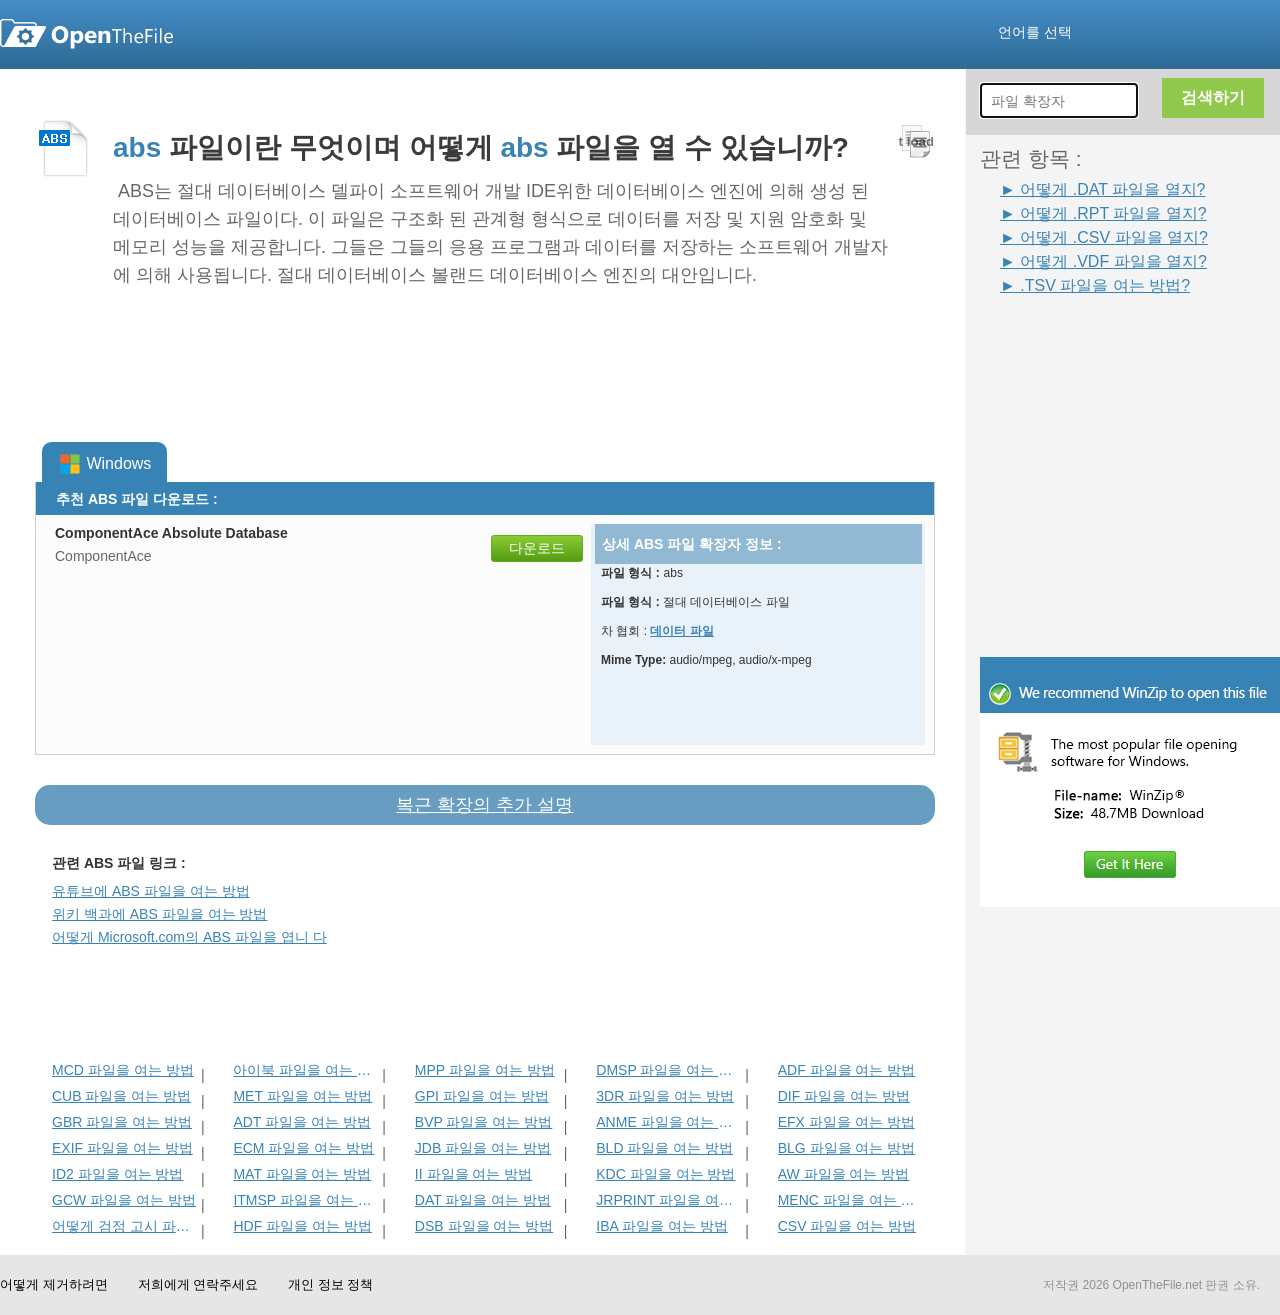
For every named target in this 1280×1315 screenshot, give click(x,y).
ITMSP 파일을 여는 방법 (305, 1200)
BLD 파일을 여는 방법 (664, 1148)
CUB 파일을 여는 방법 (121, 1096)
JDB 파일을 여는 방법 (483, 1148)
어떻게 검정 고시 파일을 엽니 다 (124, 1226)
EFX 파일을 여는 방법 (846, 1122)
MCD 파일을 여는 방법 (123, 1070)
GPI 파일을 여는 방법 (482, 1096)
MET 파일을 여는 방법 (302, 1096)
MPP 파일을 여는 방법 (485, 1070)
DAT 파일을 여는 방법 (483, 1200)
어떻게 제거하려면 (54, 1284)
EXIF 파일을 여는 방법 (122, 1148)
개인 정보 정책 (330, 1284)
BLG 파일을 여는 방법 (847, 1148)
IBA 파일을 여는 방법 (661, 1226)
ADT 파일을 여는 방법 (301, 1122)
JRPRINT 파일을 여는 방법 (668, 1200)
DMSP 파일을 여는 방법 (668, 1070)
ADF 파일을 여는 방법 (847, 1070)
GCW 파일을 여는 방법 (124, 1200)
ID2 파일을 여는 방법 (117, 1174)
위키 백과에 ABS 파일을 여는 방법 (159, 914)
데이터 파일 (681, 631)
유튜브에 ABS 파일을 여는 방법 (151, 891)
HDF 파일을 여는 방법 (302, 1226)
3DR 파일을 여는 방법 (665, 1096)
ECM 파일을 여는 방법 (303, 1148)
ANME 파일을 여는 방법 (668, 1122)
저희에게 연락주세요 (198, 1284)
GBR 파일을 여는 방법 (122, 1122)
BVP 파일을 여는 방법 (483, 1122)
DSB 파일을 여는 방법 (484, 1226)
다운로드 (537, 548)
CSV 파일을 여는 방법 (847, 1226)
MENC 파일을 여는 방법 (850, 1200)
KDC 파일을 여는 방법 (665, 1174)
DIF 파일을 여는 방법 (844, 1096)
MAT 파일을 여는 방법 (302, 1174)
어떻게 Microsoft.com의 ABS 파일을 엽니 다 (189, 937)
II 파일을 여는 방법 (473, 1174)
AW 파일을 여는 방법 (844, 1174)
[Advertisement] (1100, 342)
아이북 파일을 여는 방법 (305, 1070)
